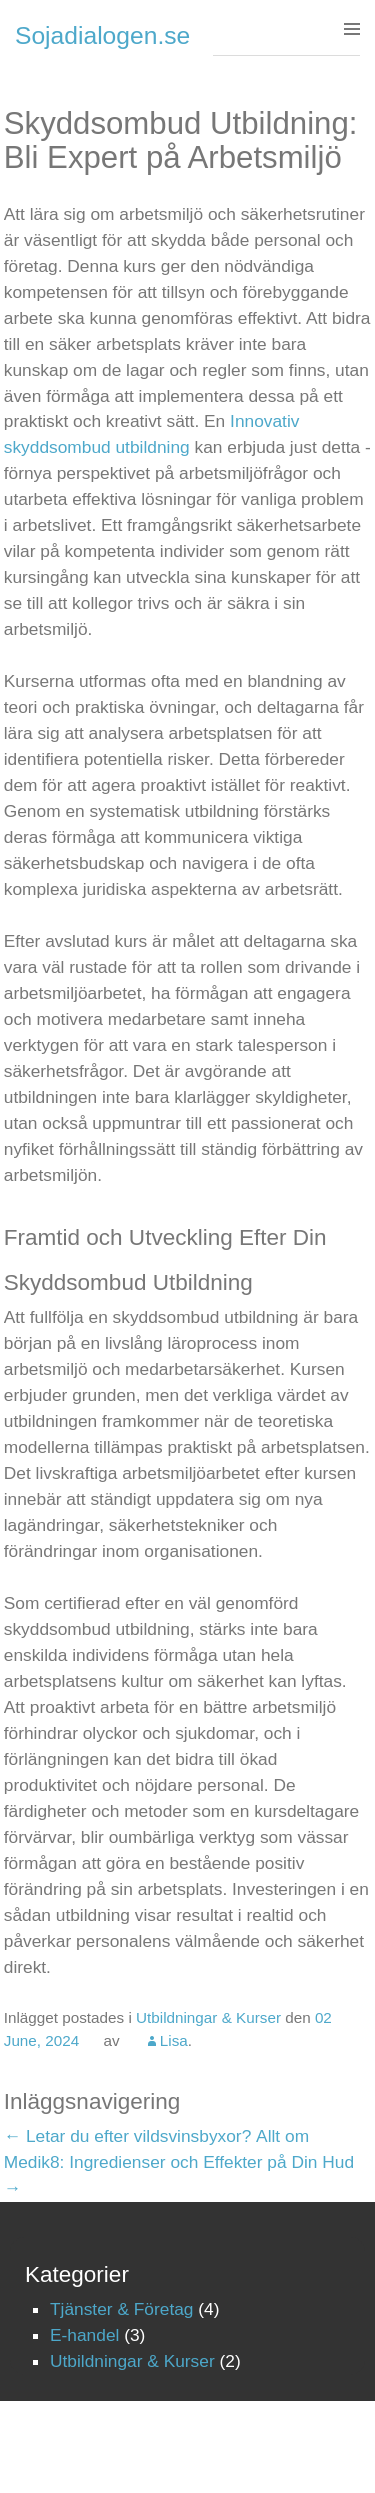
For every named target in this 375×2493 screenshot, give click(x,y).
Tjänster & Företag (122, 2309)
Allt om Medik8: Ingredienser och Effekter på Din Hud (179, 2162)
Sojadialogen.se (102, 35)
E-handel (84, 2335)
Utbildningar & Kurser (208, 2017)
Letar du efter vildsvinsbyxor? (128, 2136)
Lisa (174, 2040)
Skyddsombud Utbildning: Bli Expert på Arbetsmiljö (181, 140)
